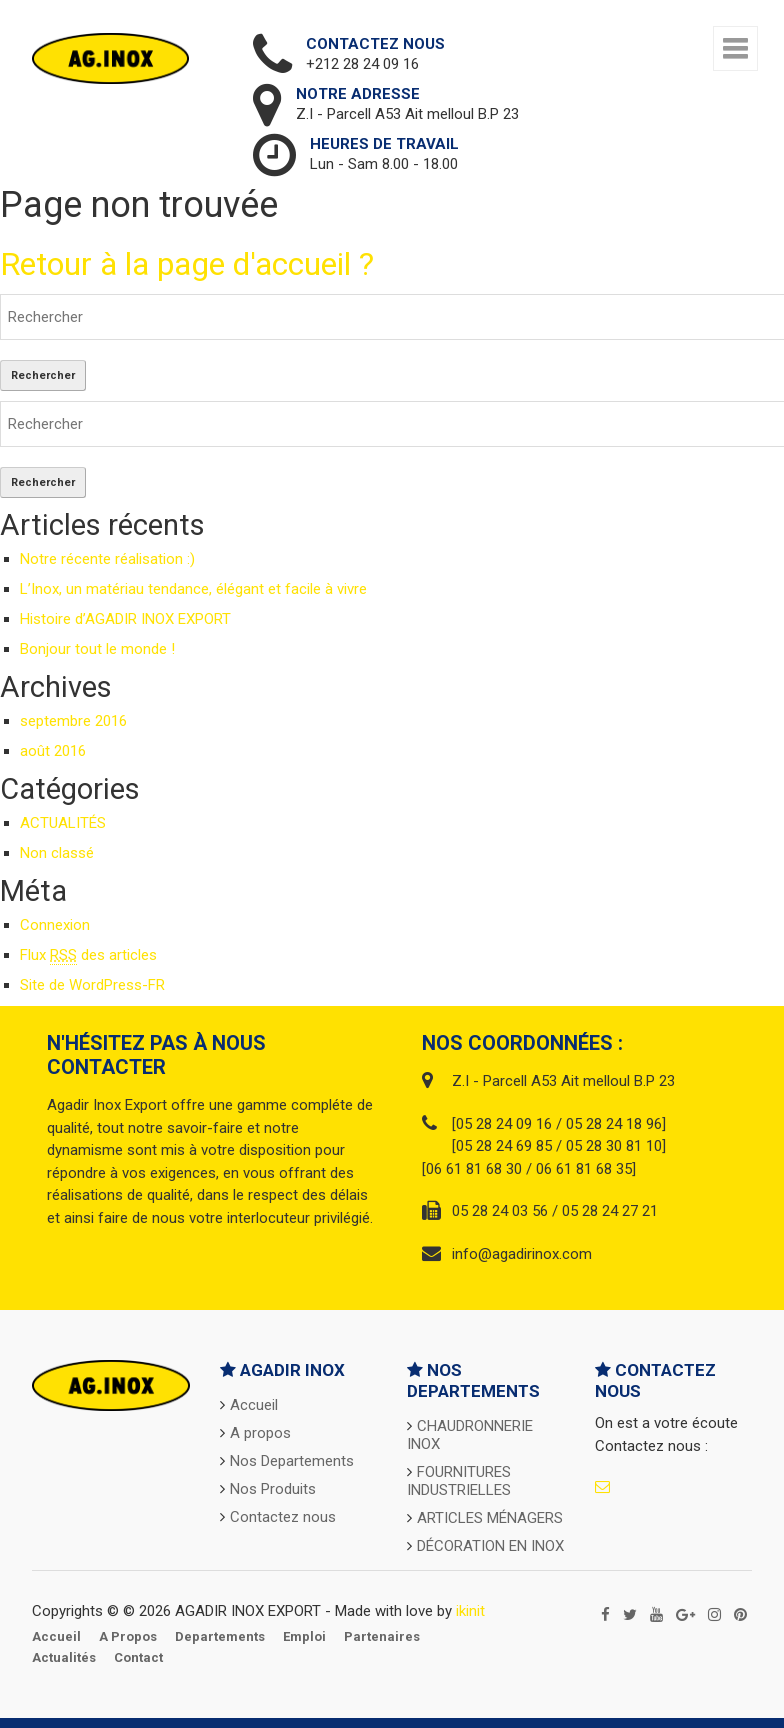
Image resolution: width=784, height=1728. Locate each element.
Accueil (254, 1405)
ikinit (470, 1611)
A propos (260, 1433)
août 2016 (53, 751)
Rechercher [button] (43, 375)
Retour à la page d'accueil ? (187, 264)
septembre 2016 (73, 721)
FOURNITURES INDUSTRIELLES (459, 1481)
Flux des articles (88, 955)
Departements (220, 1636)
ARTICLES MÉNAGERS (490, 1518)
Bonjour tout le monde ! (97, 649)
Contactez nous (283, 1517)
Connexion (55, 925)
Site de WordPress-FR (92, 985)
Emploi (304, 1636)
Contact (138, 1657)
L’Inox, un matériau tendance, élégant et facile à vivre (193, 589)
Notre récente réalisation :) (107, 559)
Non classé (57, 853)
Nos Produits (273, 1489)
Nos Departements (292, 1461)
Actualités (64, 1657)
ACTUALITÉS (63, 823)
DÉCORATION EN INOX (490, 1546)
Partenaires (382, 1636)
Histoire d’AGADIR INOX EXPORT (125, 619)
